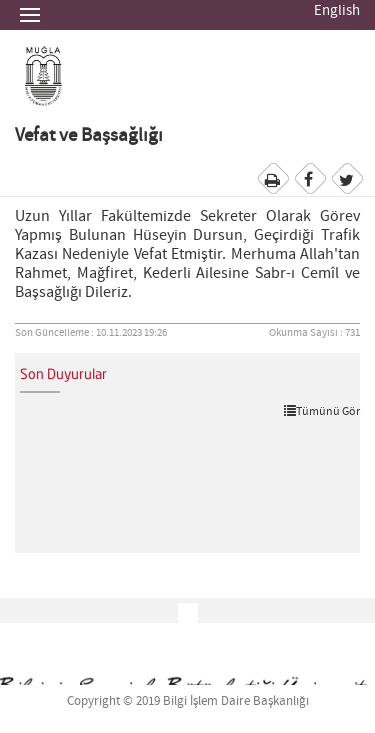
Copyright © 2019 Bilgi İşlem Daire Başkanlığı (188, 701)
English (337, 11)
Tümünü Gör (322, 411)
